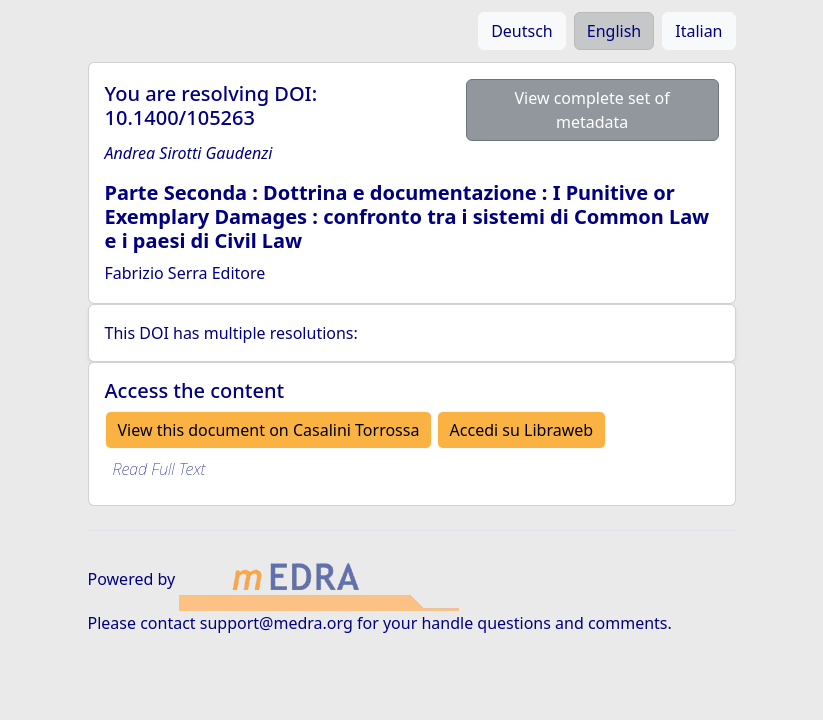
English (614, 31)
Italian (698, 31)
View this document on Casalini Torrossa (269, 430)
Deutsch (522, 31)
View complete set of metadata (591, 110)
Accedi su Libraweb (522, 430)
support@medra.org (276, 623)
